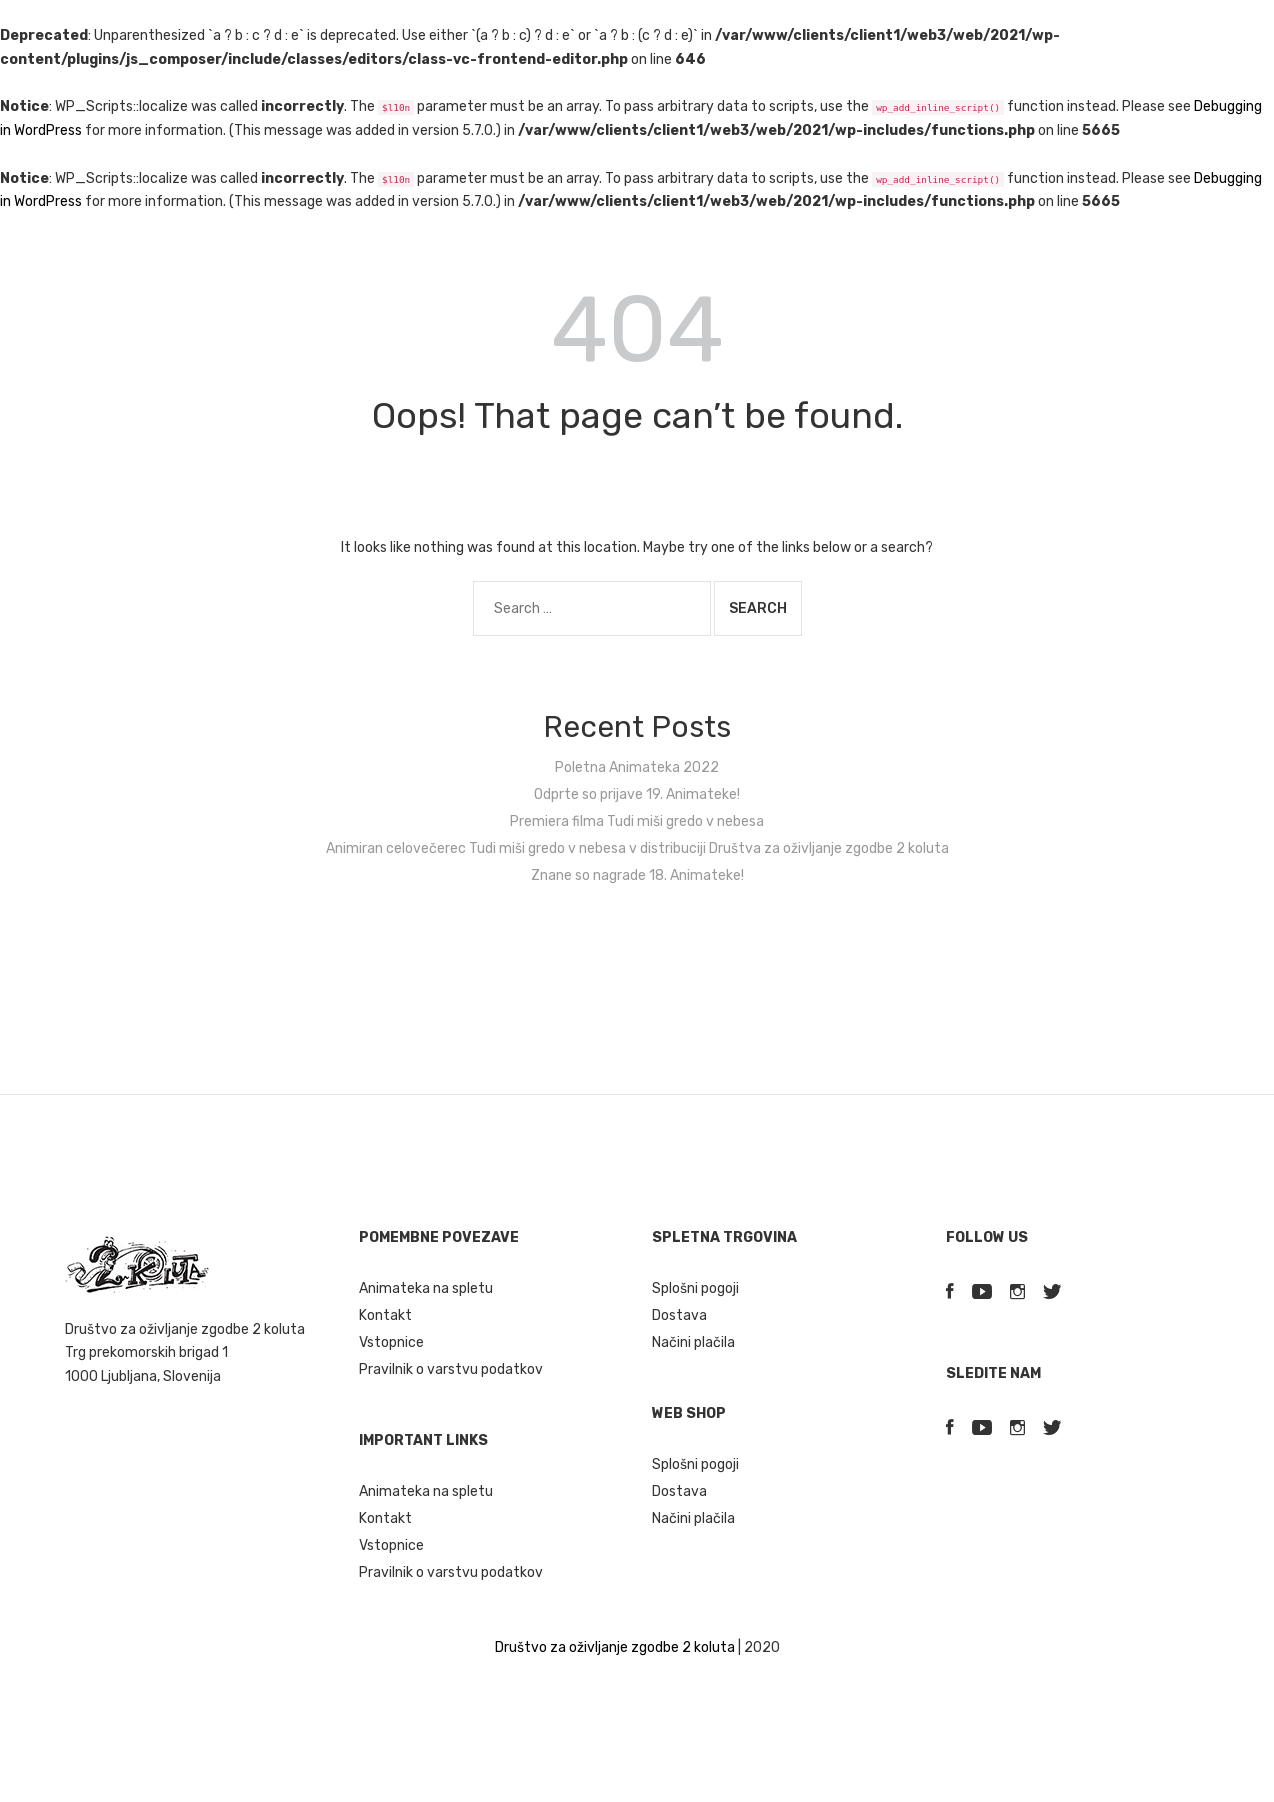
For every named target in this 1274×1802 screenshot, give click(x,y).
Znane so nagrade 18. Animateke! (637, 875)
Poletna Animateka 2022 (637, 767)
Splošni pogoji (695, 1288)
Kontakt (385, 1315)
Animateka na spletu (426, 1288)
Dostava (679, 1315)
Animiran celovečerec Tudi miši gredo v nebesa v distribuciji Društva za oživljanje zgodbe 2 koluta (637, 848)
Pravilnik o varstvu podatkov (451, 1369)
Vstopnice (391, 1342)
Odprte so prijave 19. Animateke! (637, 794)
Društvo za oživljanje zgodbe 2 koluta (615, 1647)
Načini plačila (693, 1342)
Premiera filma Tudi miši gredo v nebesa (637, 821)
